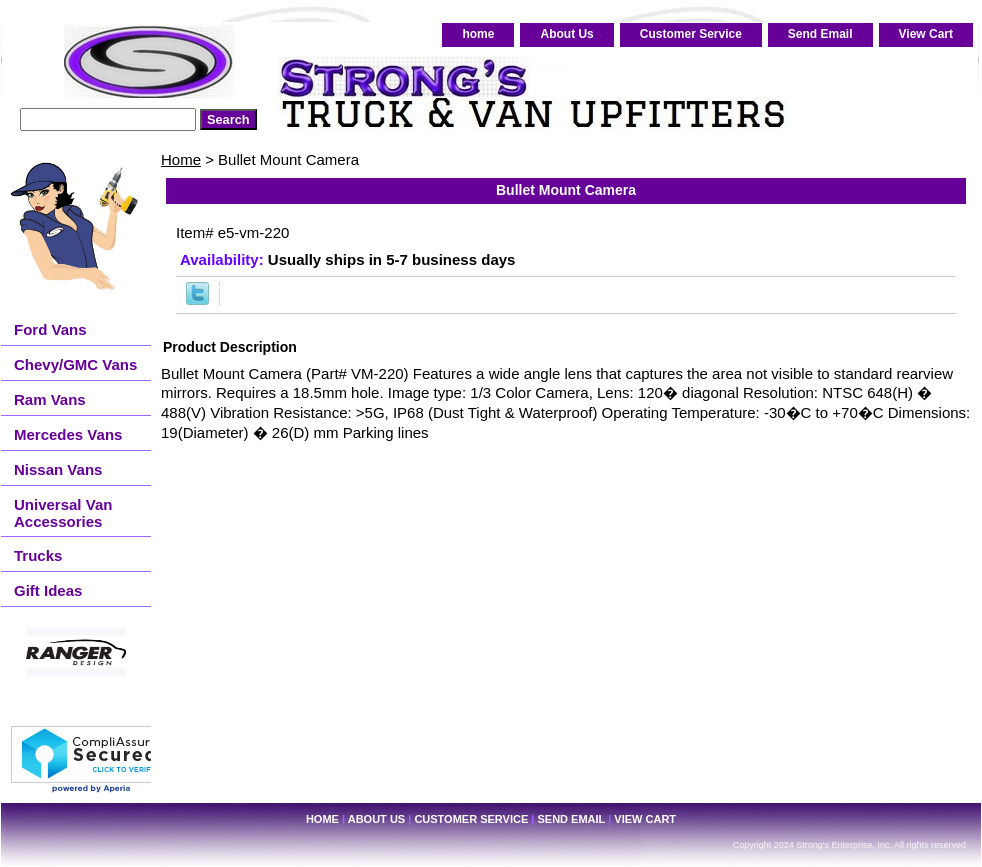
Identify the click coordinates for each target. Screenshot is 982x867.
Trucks (38, 555)
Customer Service (691, 34)
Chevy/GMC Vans (75, 364)
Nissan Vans (58, 469)
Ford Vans (50, 329)
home (478, 34)
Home (181, 159)
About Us (566, 34)
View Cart (926, 34)
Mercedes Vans (68, 434)
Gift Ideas (48, 590)
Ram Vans (50, 399)
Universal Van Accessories (63, 513)
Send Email (820, 34)
